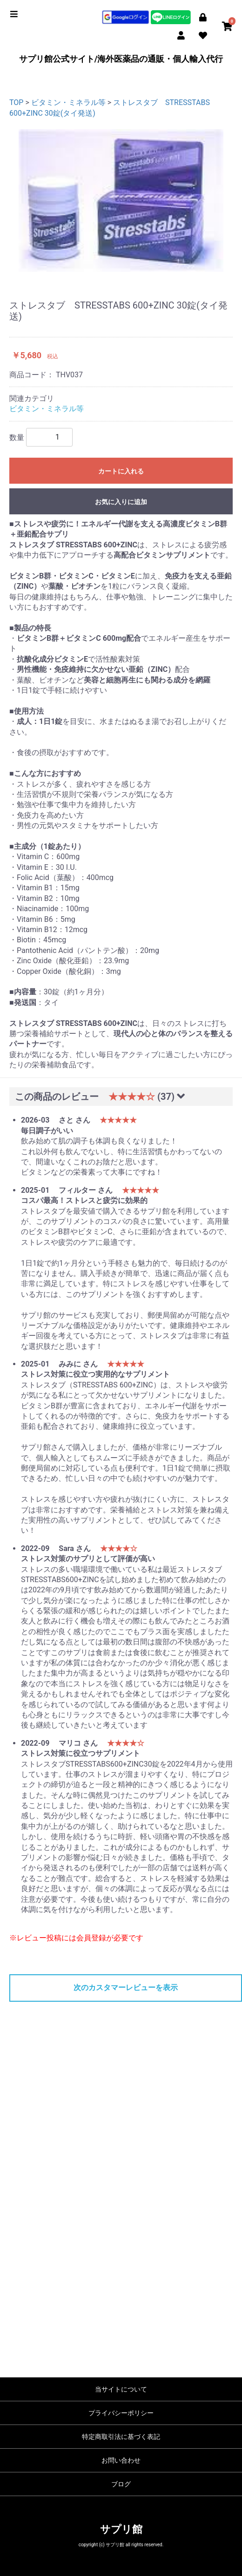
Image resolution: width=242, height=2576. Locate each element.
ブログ (121, 2484)
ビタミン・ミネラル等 (68, 102)
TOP (16, 102)
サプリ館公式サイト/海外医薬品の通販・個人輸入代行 (121, 59)
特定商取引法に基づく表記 (121, 2436)
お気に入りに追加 (121, 502)
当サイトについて (121, 2389)
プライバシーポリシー (121, 2413)
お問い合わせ (121, 2460)
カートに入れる (121, 471)
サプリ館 (121, 2529)
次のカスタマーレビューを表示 (126, 1987)
